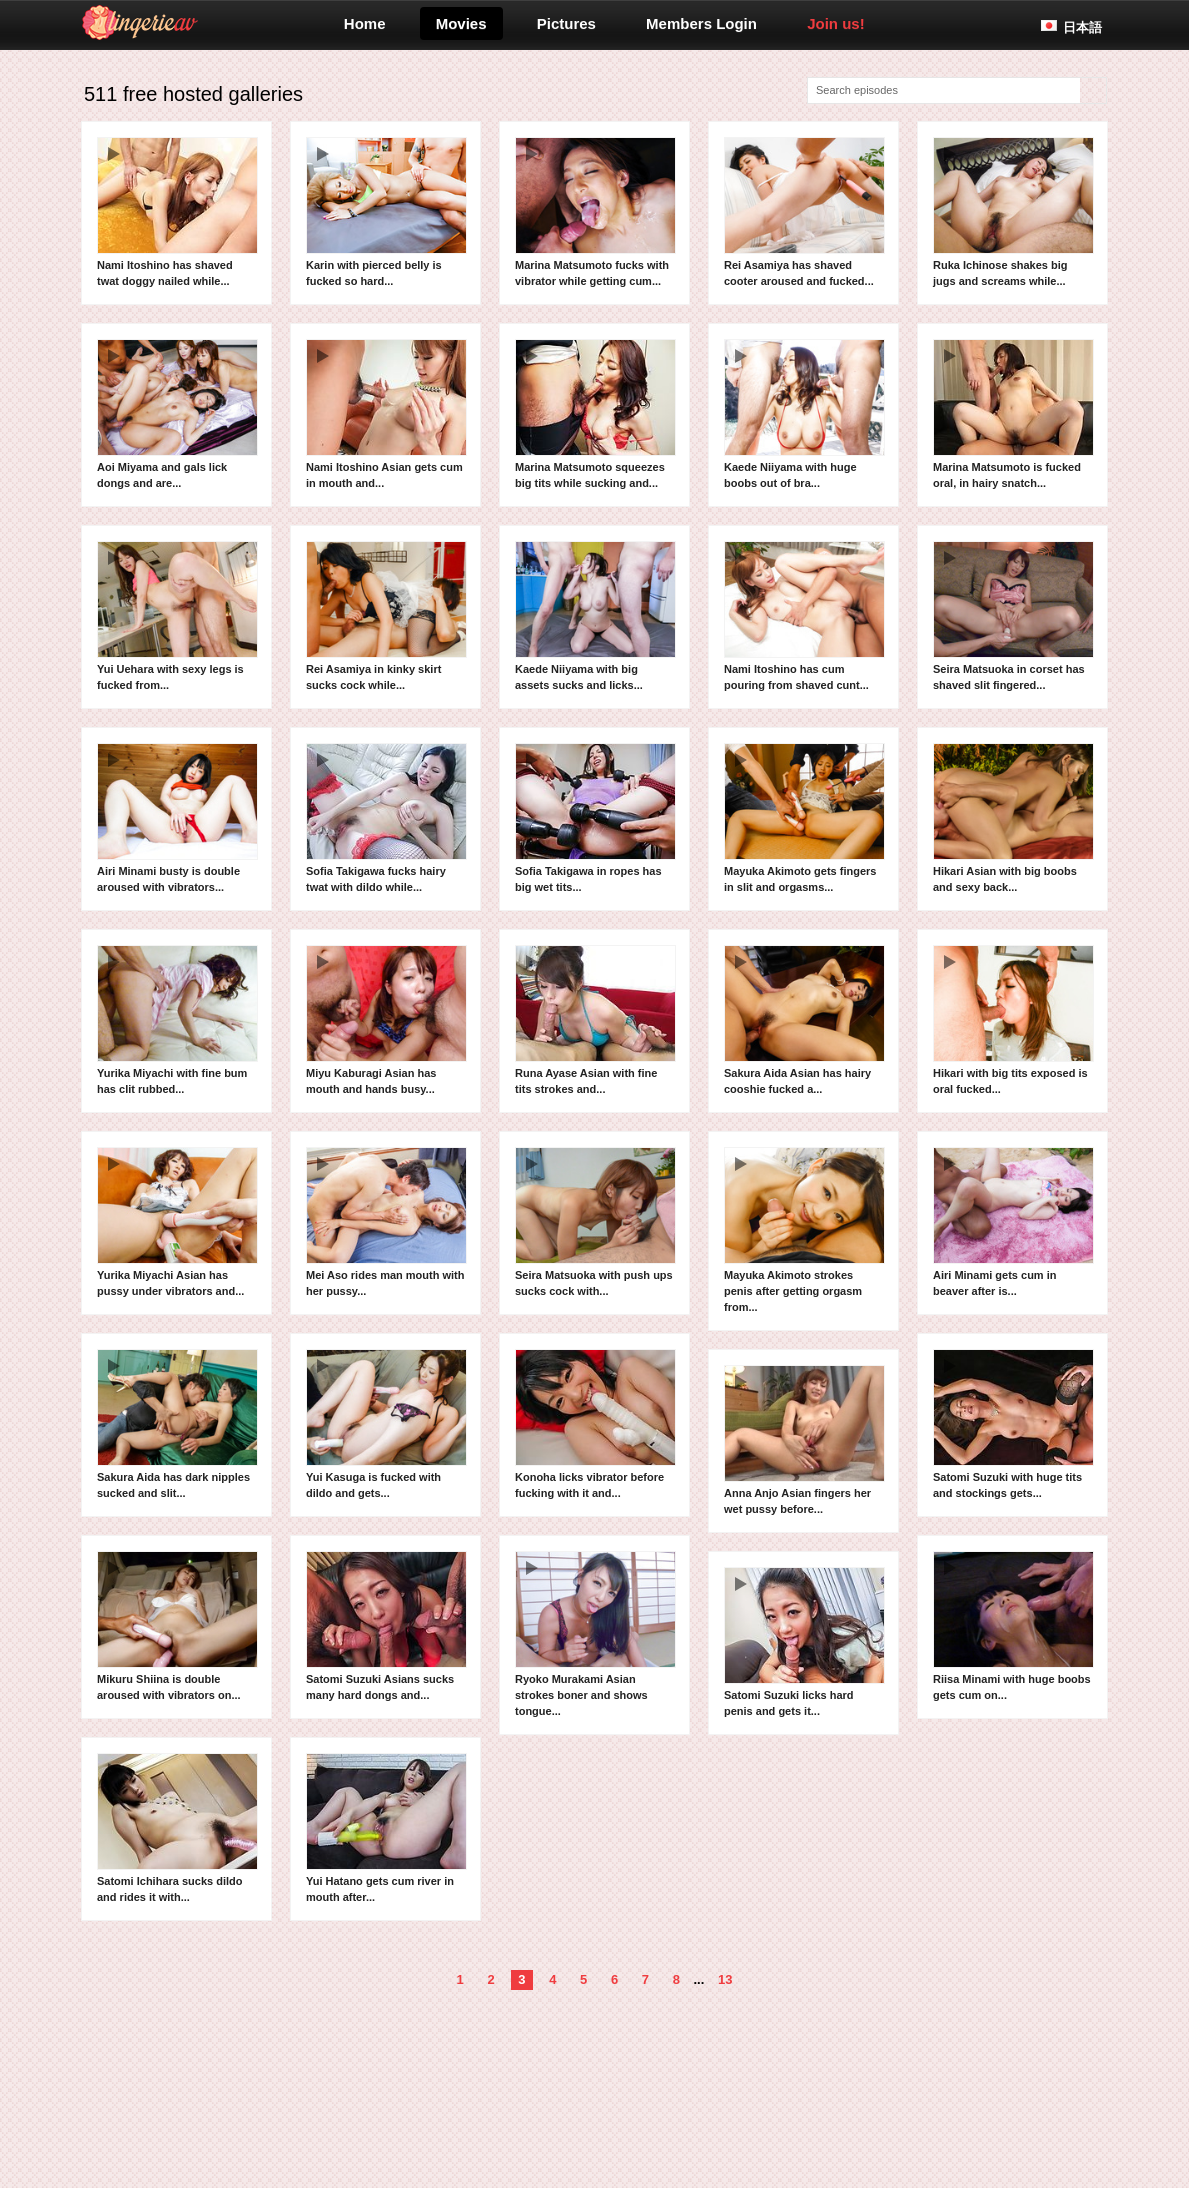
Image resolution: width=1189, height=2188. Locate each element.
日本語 (1082, 27)
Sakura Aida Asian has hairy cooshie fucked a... (804, 1020)
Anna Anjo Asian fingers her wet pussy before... (804, 1440)
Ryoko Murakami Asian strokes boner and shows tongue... (595, 1634)
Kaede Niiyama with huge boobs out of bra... (804, 414)
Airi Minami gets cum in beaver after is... (1013, 1222)
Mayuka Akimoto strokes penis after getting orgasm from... (804, 1230)
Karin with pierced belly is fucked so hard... (386, 212)
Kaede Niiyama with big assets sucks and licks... (595, 616)
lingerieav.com (218, 23)
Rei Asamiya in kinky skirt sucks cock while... (386, 616)
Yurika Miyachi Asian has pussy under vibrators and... (177, 1222)
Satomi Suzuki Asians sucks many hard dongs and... (386, 1626)
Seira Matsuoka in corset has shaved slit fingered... (1013, 616)
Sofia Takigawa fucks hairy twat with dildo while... (386, 818)
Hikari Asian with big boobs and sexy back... (1013, 818)
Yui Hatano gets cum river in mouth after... (386, 1828)
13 (725, 1979)
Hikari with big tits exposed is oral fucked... (1013, 1020)
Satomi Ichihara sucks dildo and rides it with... (177, 1828)
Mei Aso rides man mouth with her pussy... (386, 1222)
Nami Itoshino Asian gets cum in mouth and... (386, 414)
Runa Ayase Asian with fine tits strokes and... (595, 1020)
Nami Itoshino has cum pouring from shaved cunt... (804, 616)
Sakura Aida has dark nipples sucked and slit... (177, 1424)
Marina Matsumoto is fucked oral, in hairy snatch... (1013, 414)
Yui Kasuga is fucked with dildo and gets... (386, 1424)
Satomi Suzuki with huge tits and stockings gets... (1013, 1424)
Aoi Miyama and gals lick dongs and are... (177, 414)
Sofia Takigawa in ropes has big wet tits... (595, 818)
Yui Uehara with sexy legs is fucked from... (177, 616)
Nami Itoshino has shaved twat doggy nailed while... (177, 212)
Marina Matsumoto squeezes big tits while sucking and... (595, 414)
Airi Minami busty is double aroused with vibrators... (177, 818)
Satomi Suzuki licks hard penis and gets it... (804, 1642)
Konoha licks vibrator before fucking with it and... (595, 1424)
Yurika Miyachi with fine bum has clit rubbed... (177, 1020)
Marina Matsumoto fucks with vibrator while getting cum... (595, 212)
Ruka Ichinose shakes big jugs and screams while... (1013, 212)
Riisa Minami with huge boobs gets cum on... (1013, 1626)
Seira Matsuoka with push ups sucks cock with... (595, 1222)
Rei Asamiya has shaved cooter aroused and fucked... (804, 212)
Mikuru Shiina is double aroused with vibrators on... (177, 1626)
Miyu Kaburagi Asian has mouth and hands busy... (386, 1020)
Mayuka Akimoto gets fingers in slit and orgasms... (804, 818)
